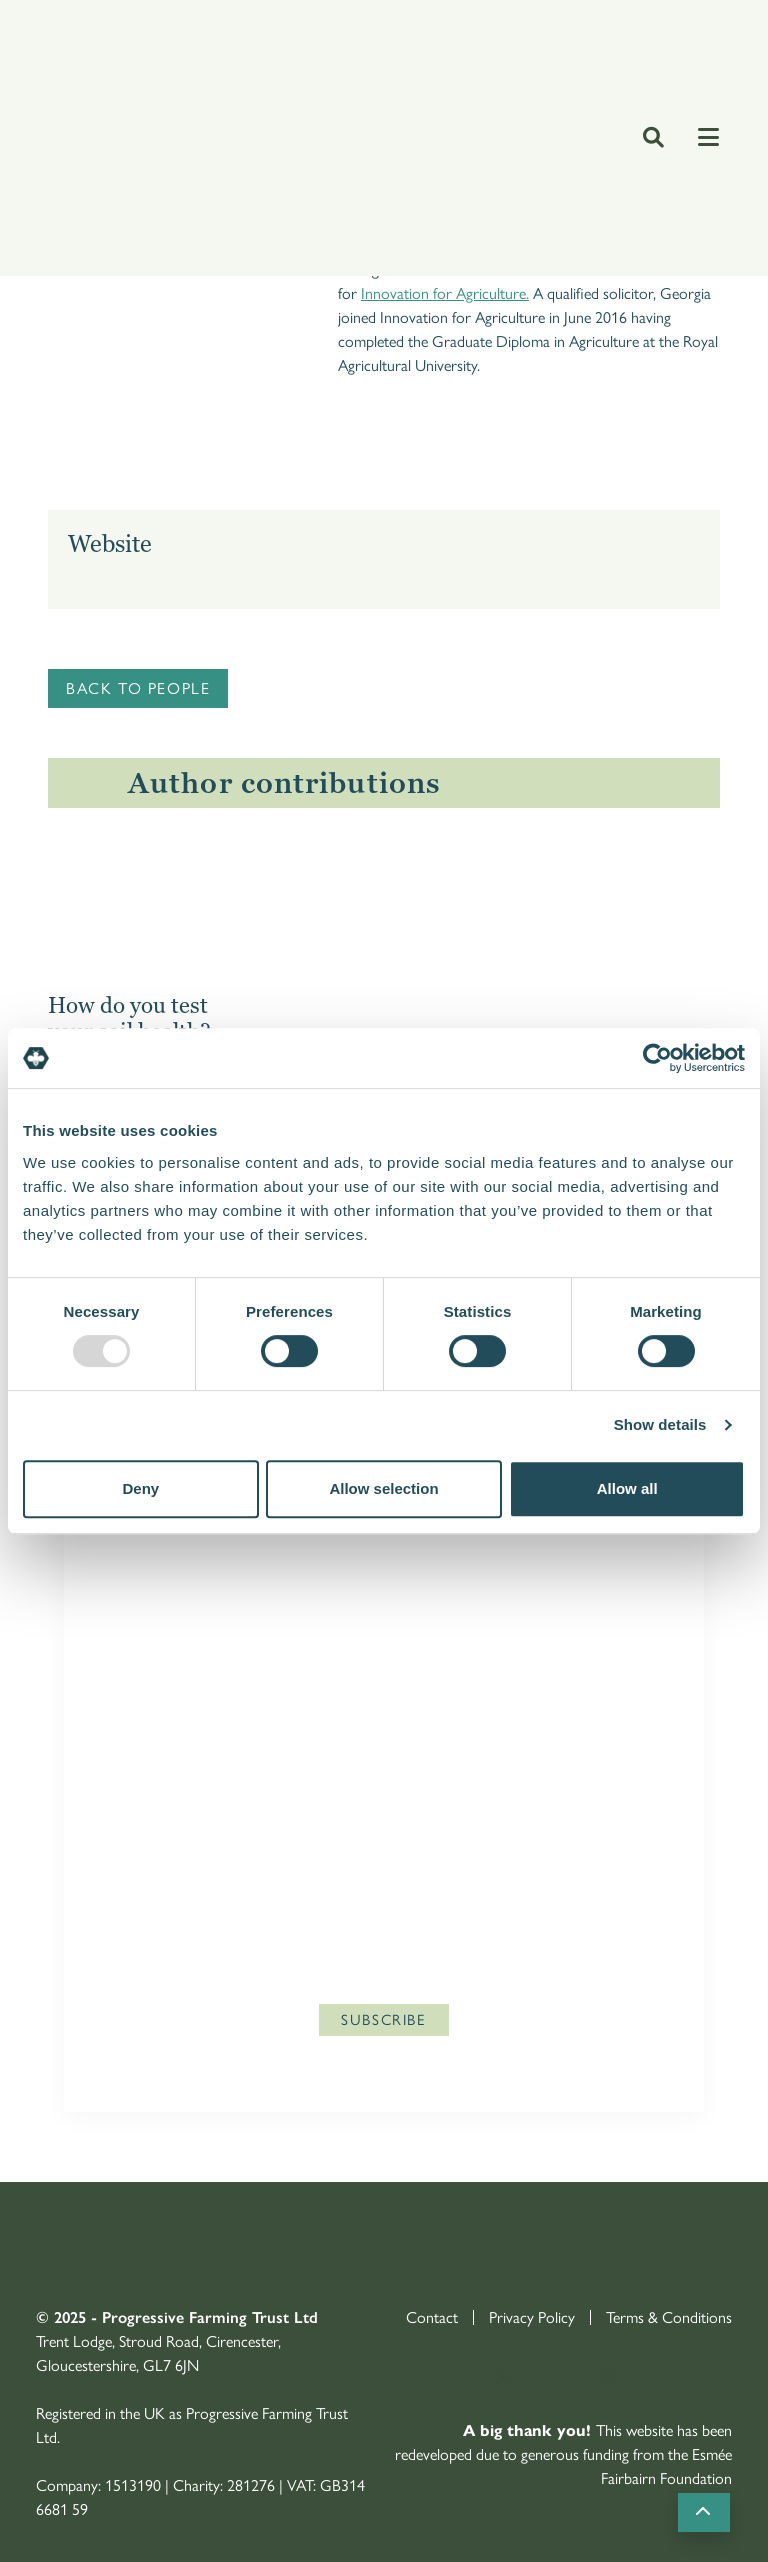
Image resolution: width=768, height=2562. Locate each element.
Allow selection (383, 1488)
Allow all (627, 1488)
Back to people (138, 688)
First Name (150, 1643)
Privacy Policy (492, 1906)
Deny (140, 1488)
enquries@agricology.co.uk (182, 1964)
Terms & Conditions (669, 2317)
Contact (432, 2317)
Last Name (150, 1766)
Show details (660, 1424)
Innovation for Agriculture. (445, 293)
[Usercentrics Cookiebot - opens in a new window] (657, 1058)
